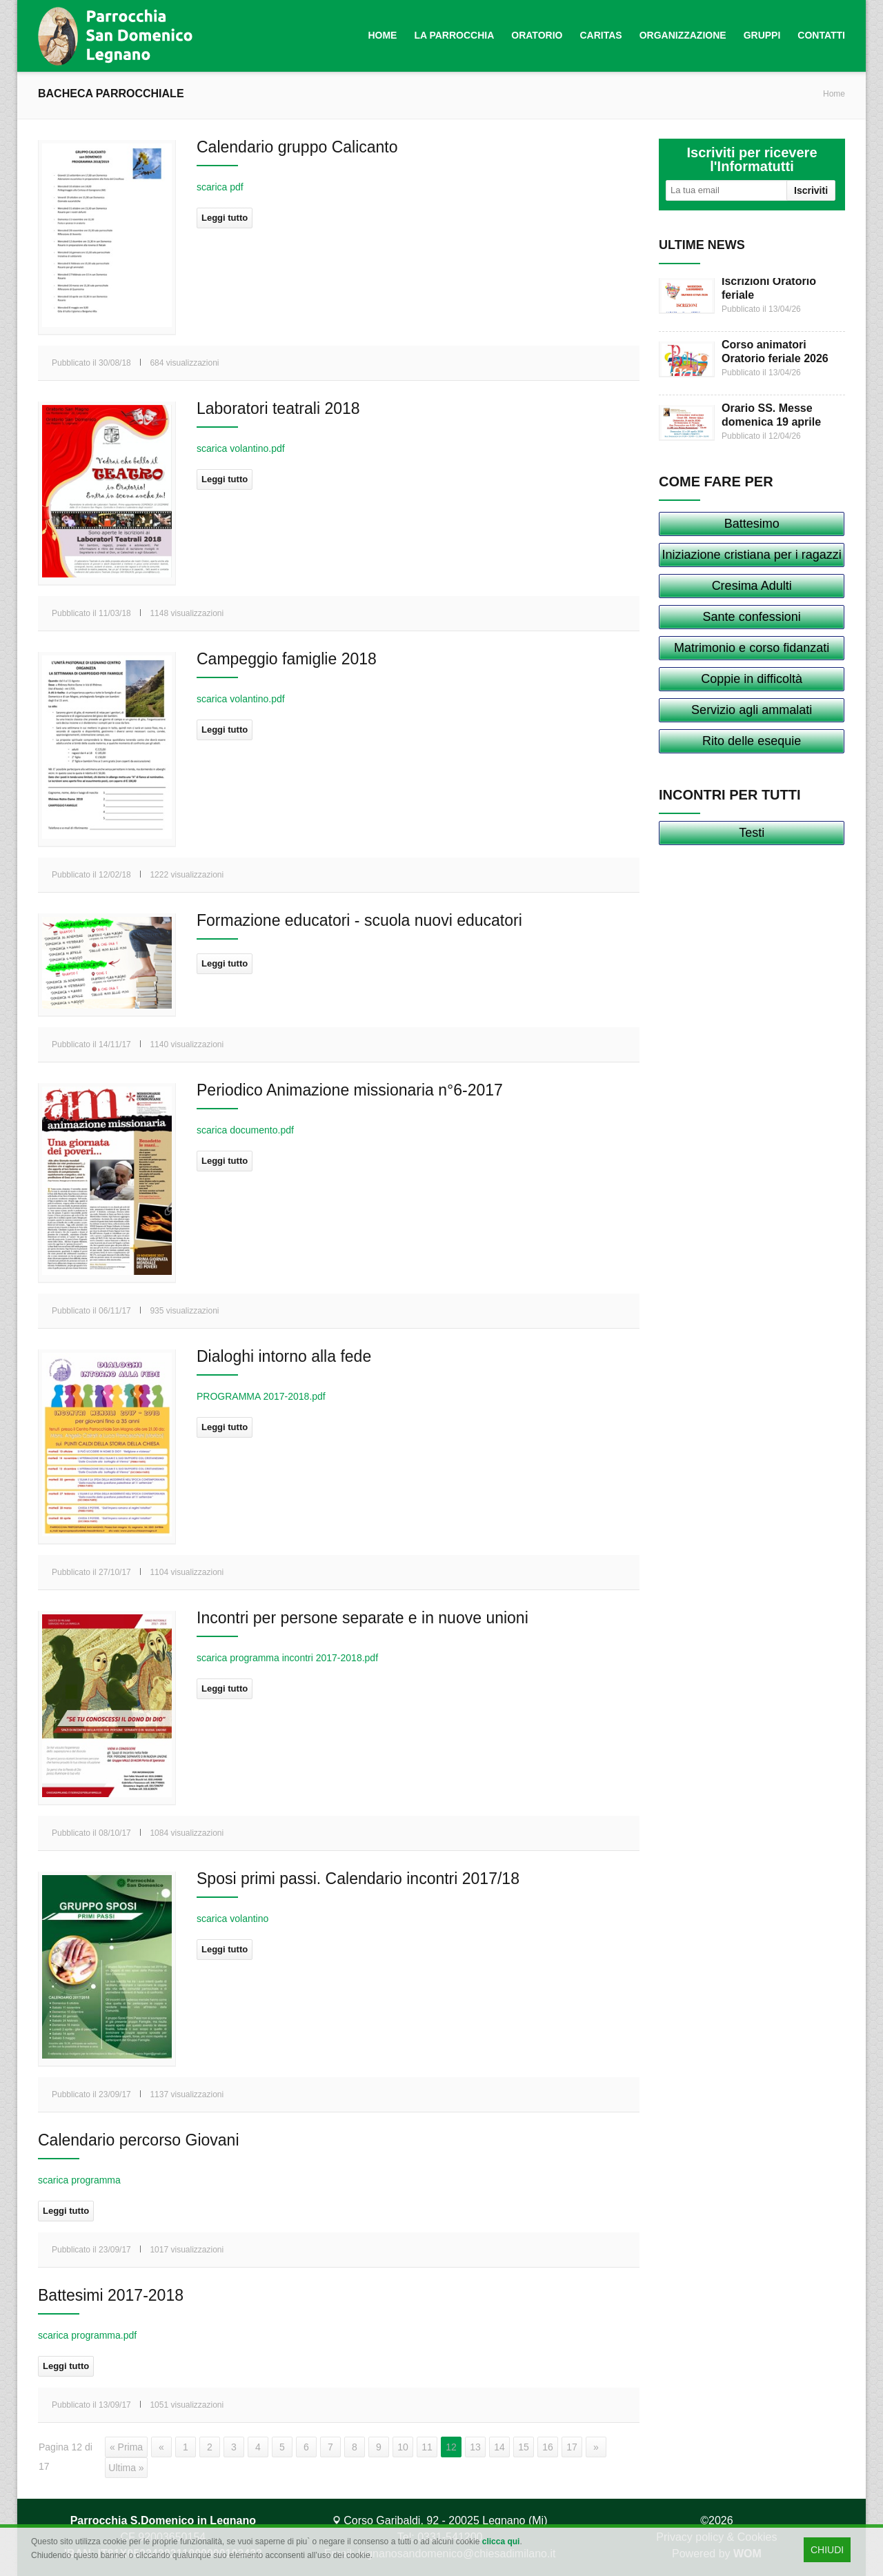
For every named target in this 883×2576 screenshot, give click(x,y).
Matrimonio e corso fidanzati (751, 648)
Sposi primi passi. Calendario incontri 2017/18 (358, 1879)
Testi (751, 833)
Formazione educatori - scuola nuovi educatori (359, 920)
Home (382, 35)
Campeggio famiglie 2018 (287, 659)
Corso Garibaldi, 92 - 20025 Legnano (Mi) (440, 2520)
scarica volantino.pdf (241, 448)
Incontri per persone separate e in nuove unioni (362, 1618)
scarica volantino (232, 1918)
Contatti (821, 35)
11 (427, 2447)
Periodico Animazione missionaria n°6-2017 (350, 1090)
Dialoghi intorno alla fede (284, 1356)
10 (402, 2447)
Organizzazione (682, 35)
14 (499, 2447)
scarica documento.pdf (245, 1130)
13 (475, 2447)
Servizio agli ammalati (751, 710)
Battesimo (752, 524)
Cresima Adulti (752, 586)
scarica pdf (220, 186)
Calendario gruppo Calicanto (297, 147)
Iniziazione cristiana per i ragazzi (752, 555)
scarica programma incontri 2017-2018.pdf (287, 1657)
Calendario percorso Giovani (138, 2140)
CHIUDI (827, 2549)
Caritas (600, 35)
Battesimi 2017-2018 (110, 2295)
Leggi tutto (224, 217)
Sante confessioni (752, 617)
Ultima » (125, 2467)
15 (523, 2447)
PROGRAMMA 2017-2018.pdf (261, 1396)
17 (571, 2447)
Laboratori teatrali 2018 (278, 408)
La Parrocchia (454, 35)
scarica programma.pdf (87, 2335)
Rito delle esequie (751, 741)
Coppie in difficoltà (751, 679)
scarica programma (79, 2180)
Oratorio (536, 35)
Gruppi (762, 35)
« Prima (126, 2447)
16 (547, 2447)
